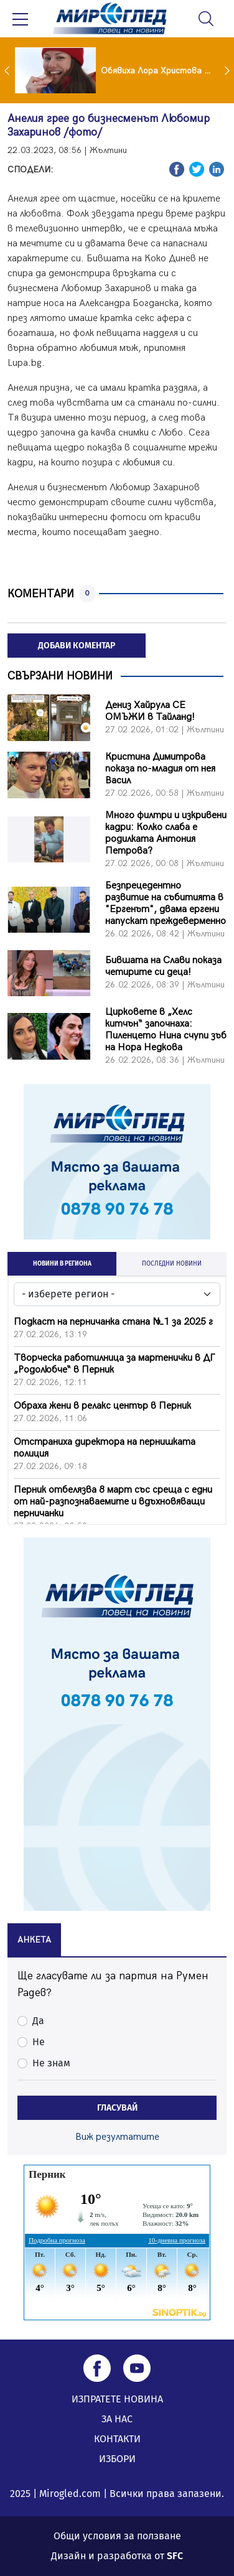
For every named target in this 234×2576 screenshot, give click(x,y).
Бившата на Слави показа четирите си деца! (163, 966)
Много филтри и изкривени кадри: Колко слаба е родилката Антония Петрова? (166, 833)
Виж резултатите (117, 2137)
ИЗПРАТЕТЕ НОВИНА (117, 2399)
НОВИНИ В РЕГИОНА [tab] (62, 1263)
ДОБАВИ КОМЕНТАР (76, 645)
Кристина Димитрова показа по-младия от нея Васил (160, 768)
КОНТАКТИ (117, 2439)
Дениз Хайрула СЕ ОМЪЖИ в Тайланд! (150, 711)
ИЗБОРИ (117, 2459)
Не (38, 2042)
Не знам (51, 2063)
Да (38, 2021)
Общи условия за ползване (117, 2536)
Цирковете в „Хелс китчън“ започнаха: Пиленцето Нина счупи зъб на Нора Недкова (166, 1029)
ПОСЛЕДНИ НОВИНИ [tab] (172, 1263)
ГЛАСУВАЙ (117, 2107)
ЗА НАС (117, 2419)
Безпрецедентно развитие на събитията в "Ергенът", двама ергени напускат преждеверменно (165, 903)
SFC (175, 2556)
